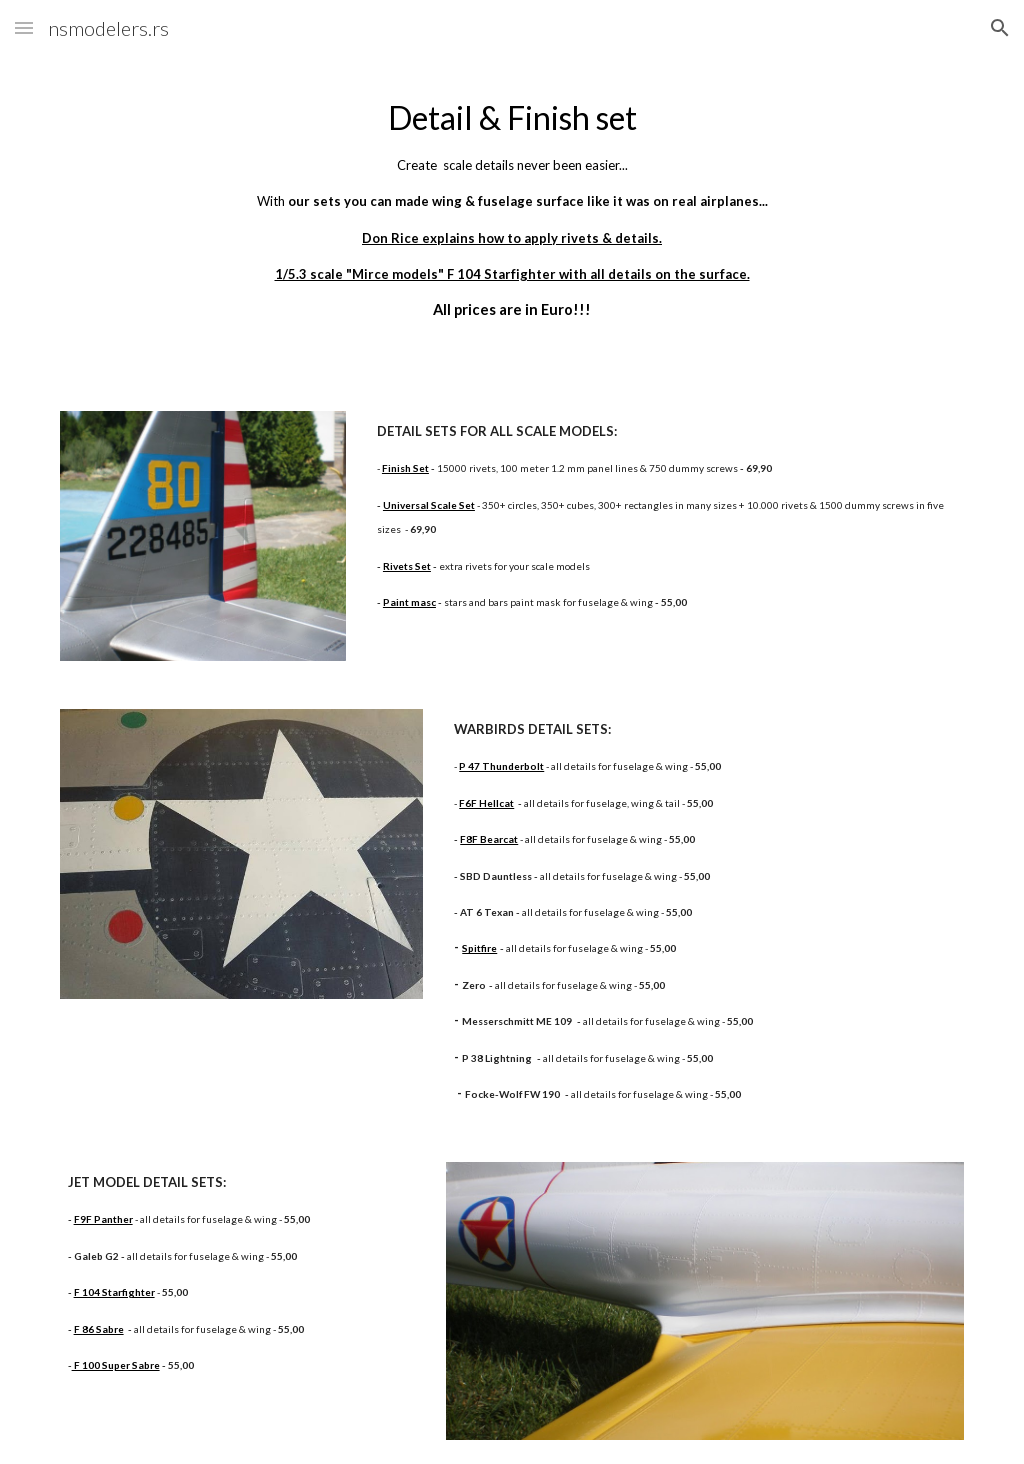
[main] (512, 207)
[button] (24, 27)
